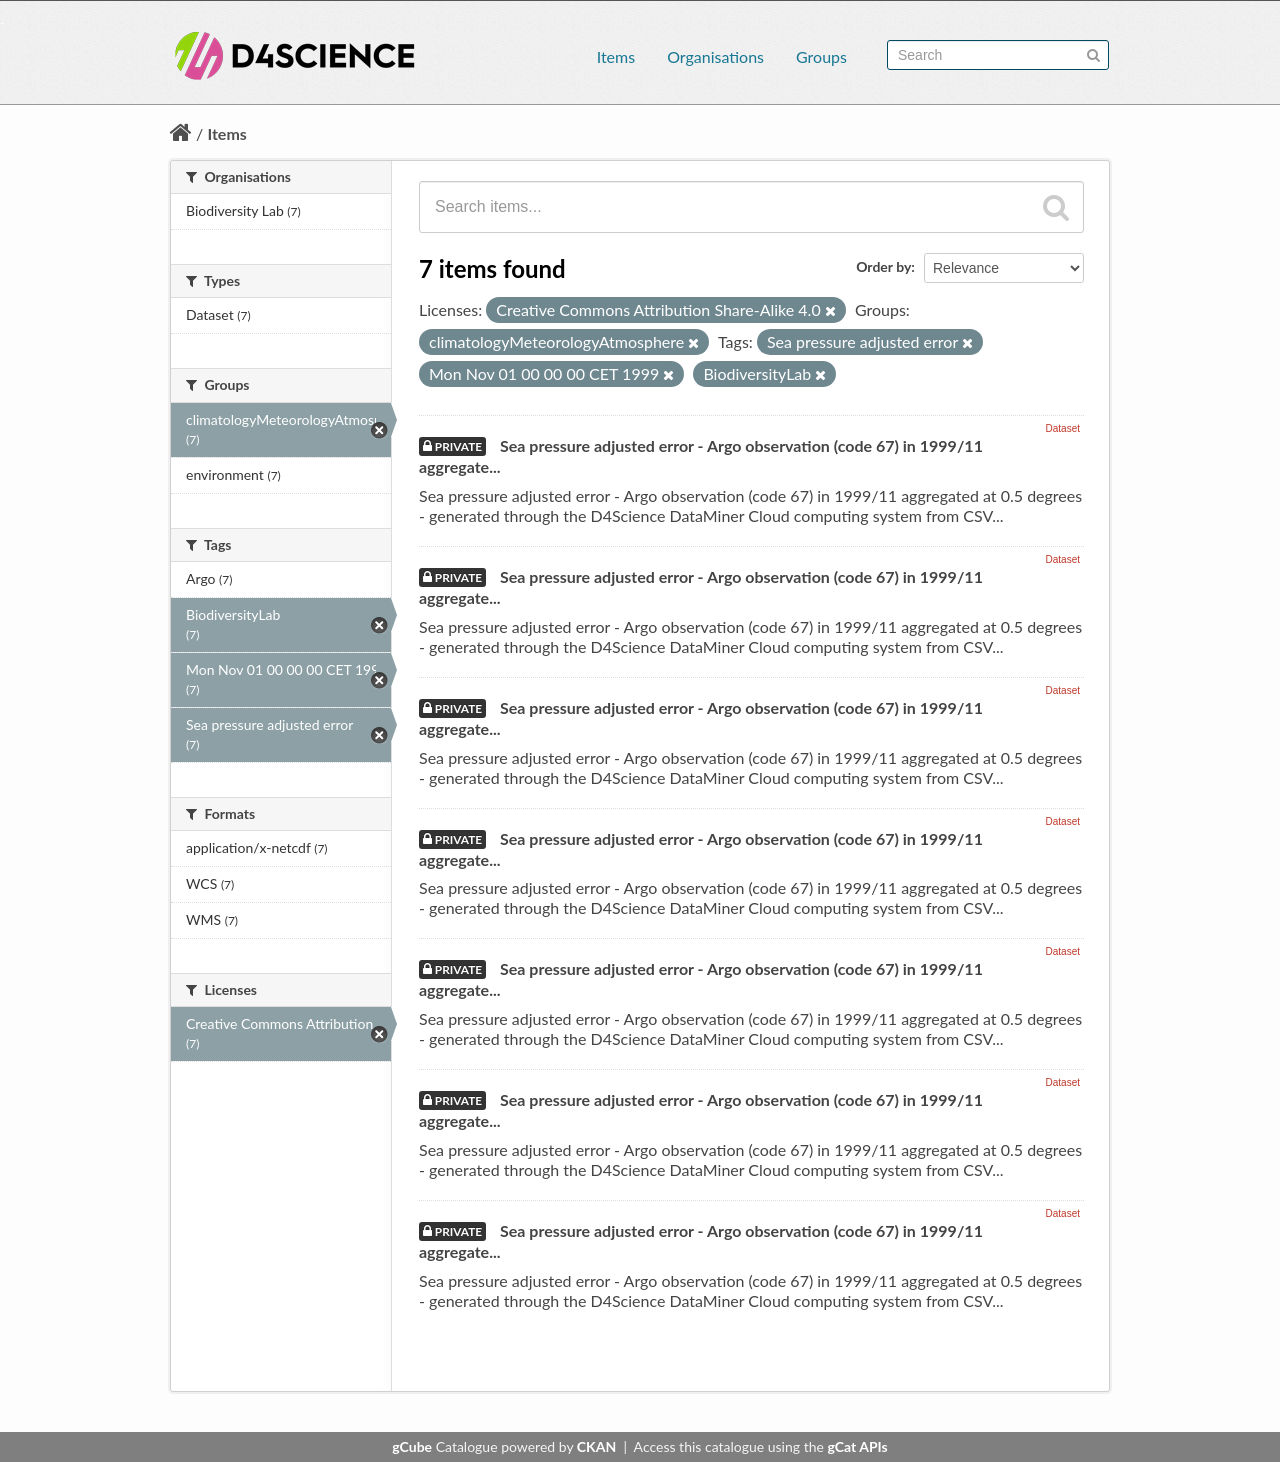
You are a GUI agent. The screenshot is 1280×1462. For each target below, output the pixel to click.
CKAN (596, 1446)
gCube (412, 1446)
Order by (883, 266)
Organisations (715, 56)
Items (616, 56)
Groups (821, 56)
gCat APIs (857, 1446)
